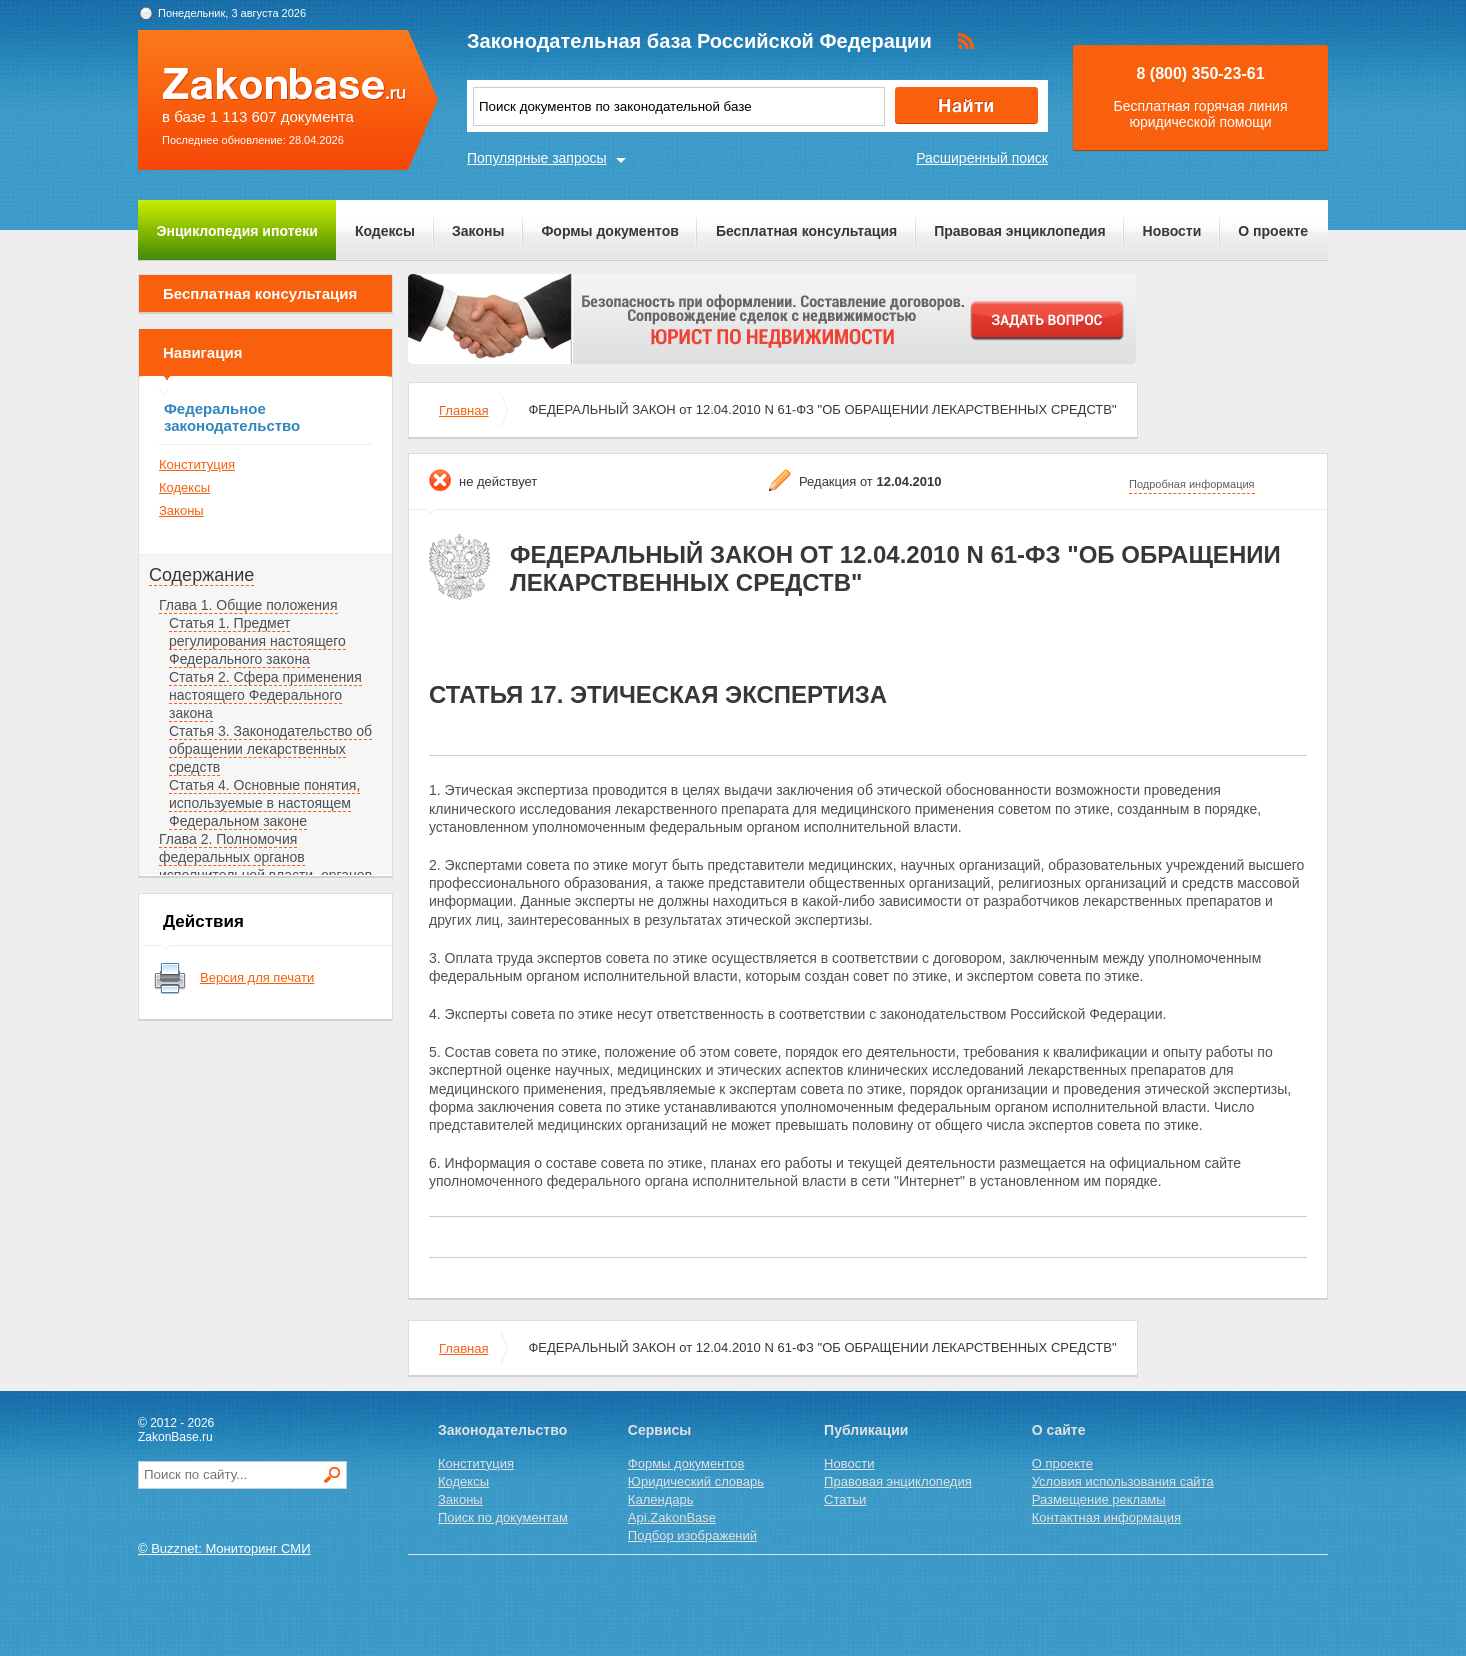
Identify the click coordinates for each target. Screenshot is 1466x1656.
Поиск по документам (503, 1517)
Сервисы (659, 1430)
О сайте (1059, 1430)
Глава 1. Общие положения (248, 605)
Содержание (201, 575)
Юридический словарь (696, 1481)
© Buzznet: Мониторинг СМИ (224, 1548)
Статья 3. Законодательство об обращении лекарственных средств (270, 749)
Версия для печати (257, 977)
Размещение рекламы (1099, 1499)
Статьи (845, 1499)
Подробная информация (1192, 484)
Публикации (866, 1430)
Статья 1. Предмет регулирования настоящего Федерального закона (257, 641)
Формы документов (610, 231)
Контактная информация (1106, 1517)
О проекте (1273, 231)
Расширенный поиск (982, 158)
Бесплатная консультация (806, 231)
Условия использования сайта (1123, 1481)
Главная (463, 410)
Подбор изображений (692, 1535)
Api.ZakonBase (672, 1517)
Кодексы (385, 231)
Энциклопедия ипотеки (237, 231)
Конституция (197, 464)
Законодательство (502, 1430)
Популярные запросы (537, 158)
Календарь (661, 1499)
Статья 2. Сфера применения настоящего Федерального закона (265, 695)
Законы (478, 231)
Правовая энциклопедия (1019, 231)
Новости (1172, 231)
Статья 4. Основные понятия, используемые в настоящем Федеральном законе (264, 803)
